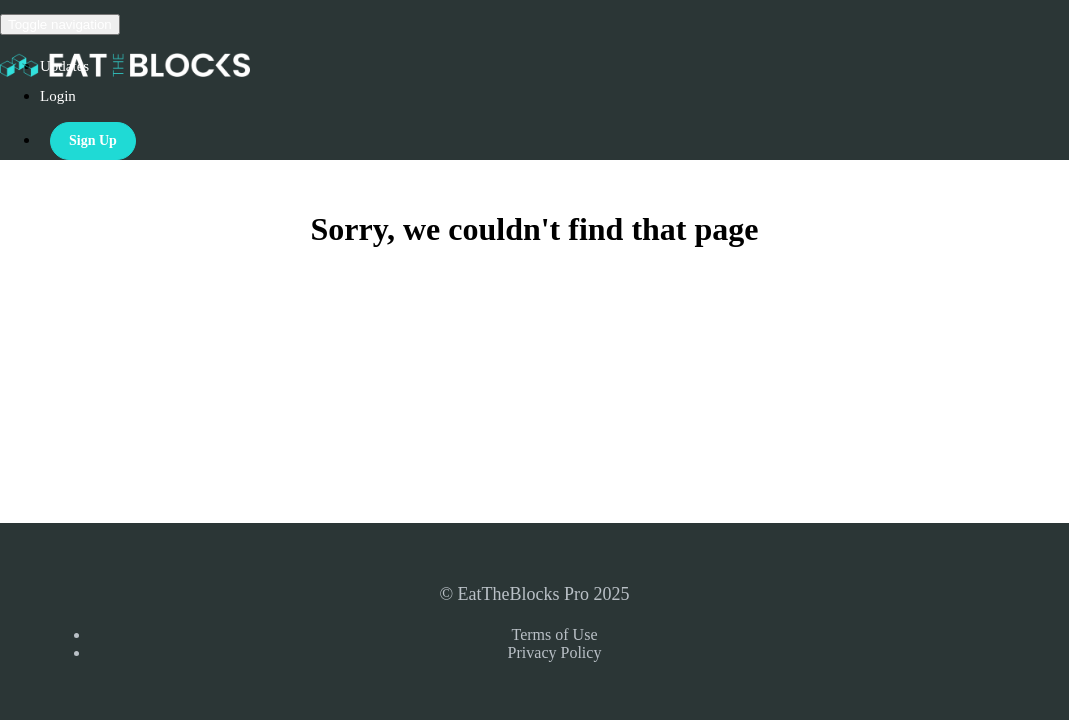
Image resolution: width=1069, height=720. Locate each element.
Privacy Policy (555, 652)
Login (58, 96)
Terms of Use (555, 634)
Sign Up (93, 140)
